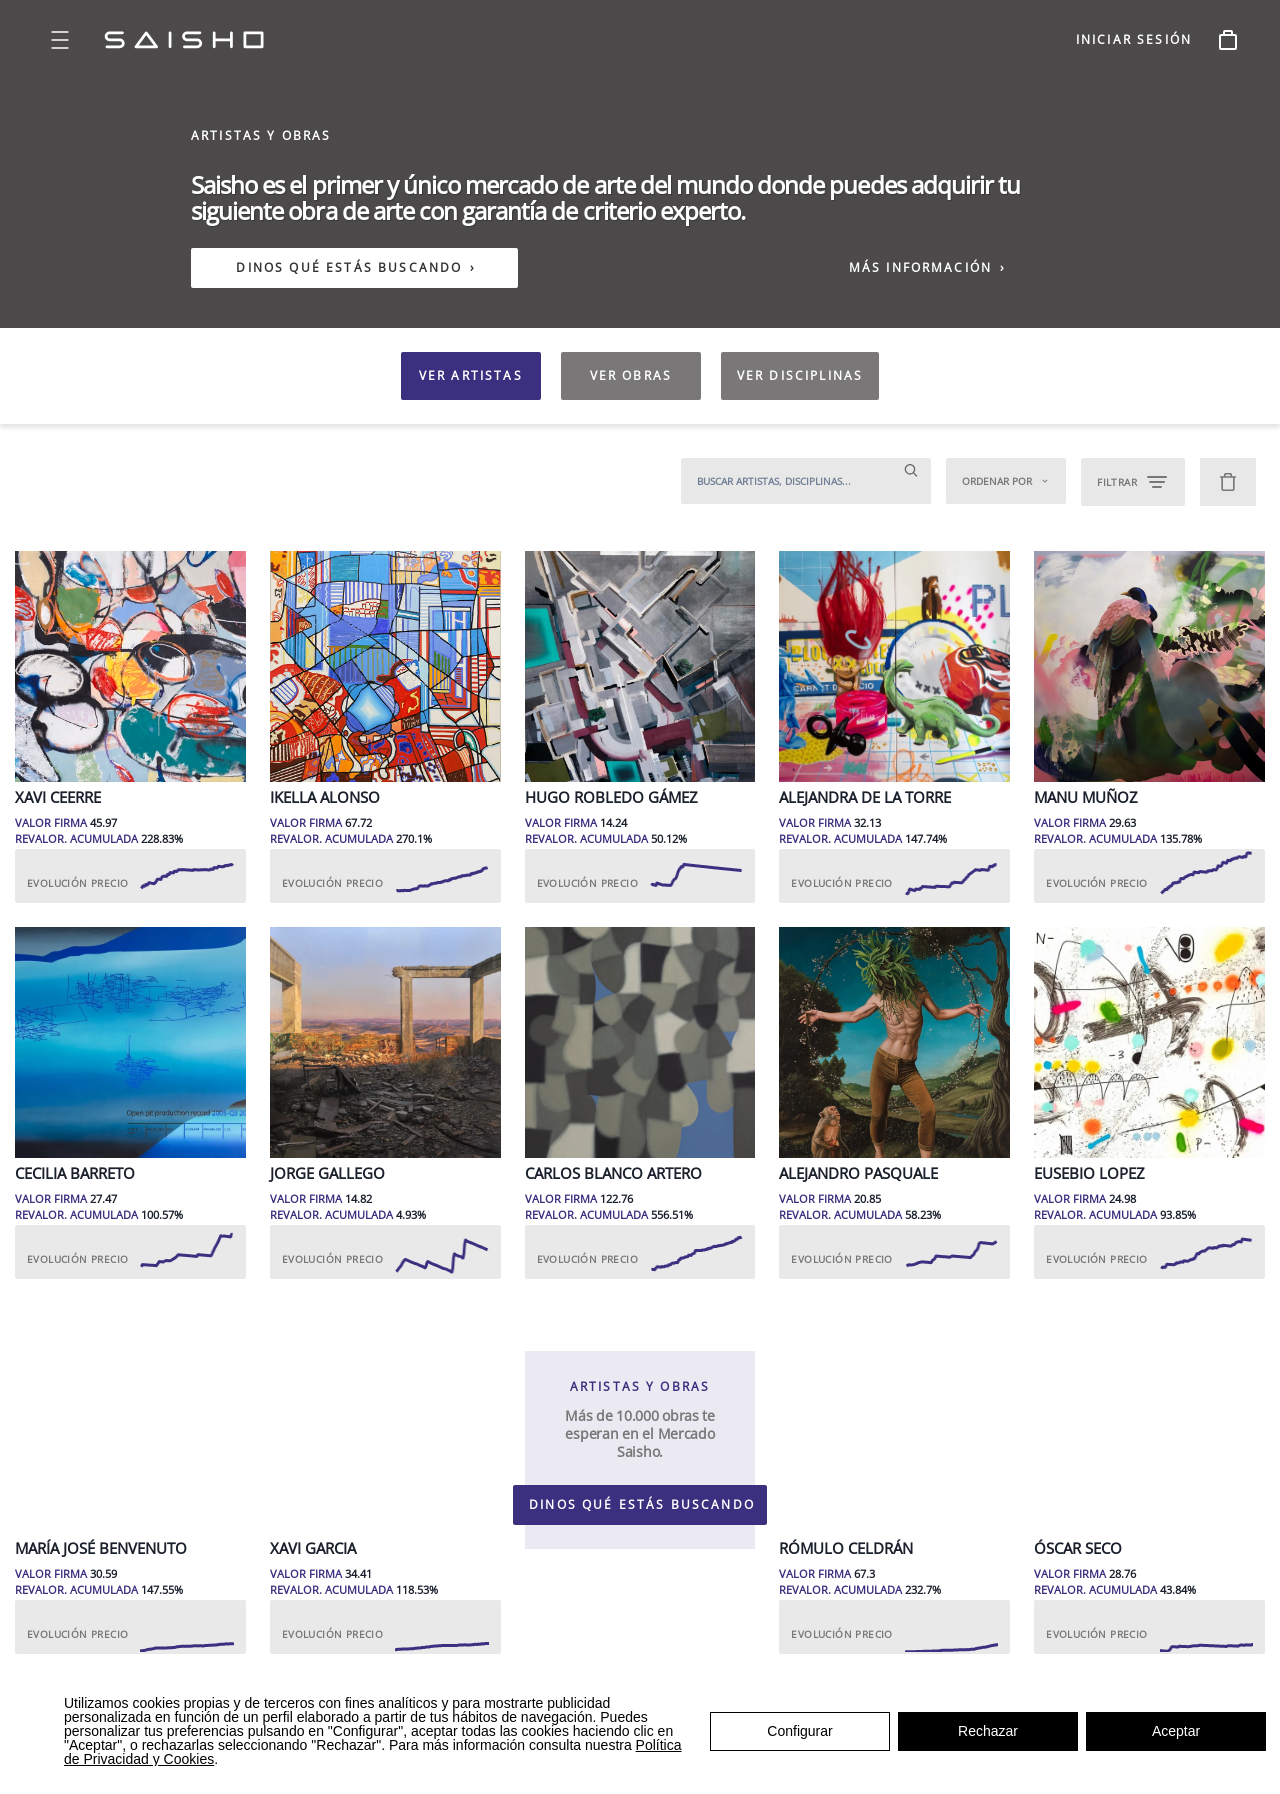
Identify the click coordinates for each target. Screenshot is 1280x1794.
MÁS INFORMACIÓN (928, 267)
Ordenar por (1006, 481)
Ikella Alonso (325, 797)
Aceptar (1176, 1731)
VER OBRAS (631, 375)
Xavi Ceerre (58, 797)
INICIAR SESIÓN (1134, 39)
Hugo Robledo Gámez (611, 797)
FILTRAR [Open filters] (1133, 482)
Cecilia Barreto (75, 1173)
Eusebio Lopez (1089, 1173)
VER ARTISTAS (471, 375)
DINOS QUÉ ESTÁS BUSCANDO (349, 268)
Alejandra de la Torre (865, 797)
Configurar (799, 1731)
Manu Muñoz (1086, 797)
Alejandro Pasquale (858, 1173)
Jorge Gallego (327, 1173)
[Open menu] (60, 40)
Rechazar (988, 1731)
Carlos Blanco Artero (613, 1173)
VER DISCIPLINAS (800, 375)
